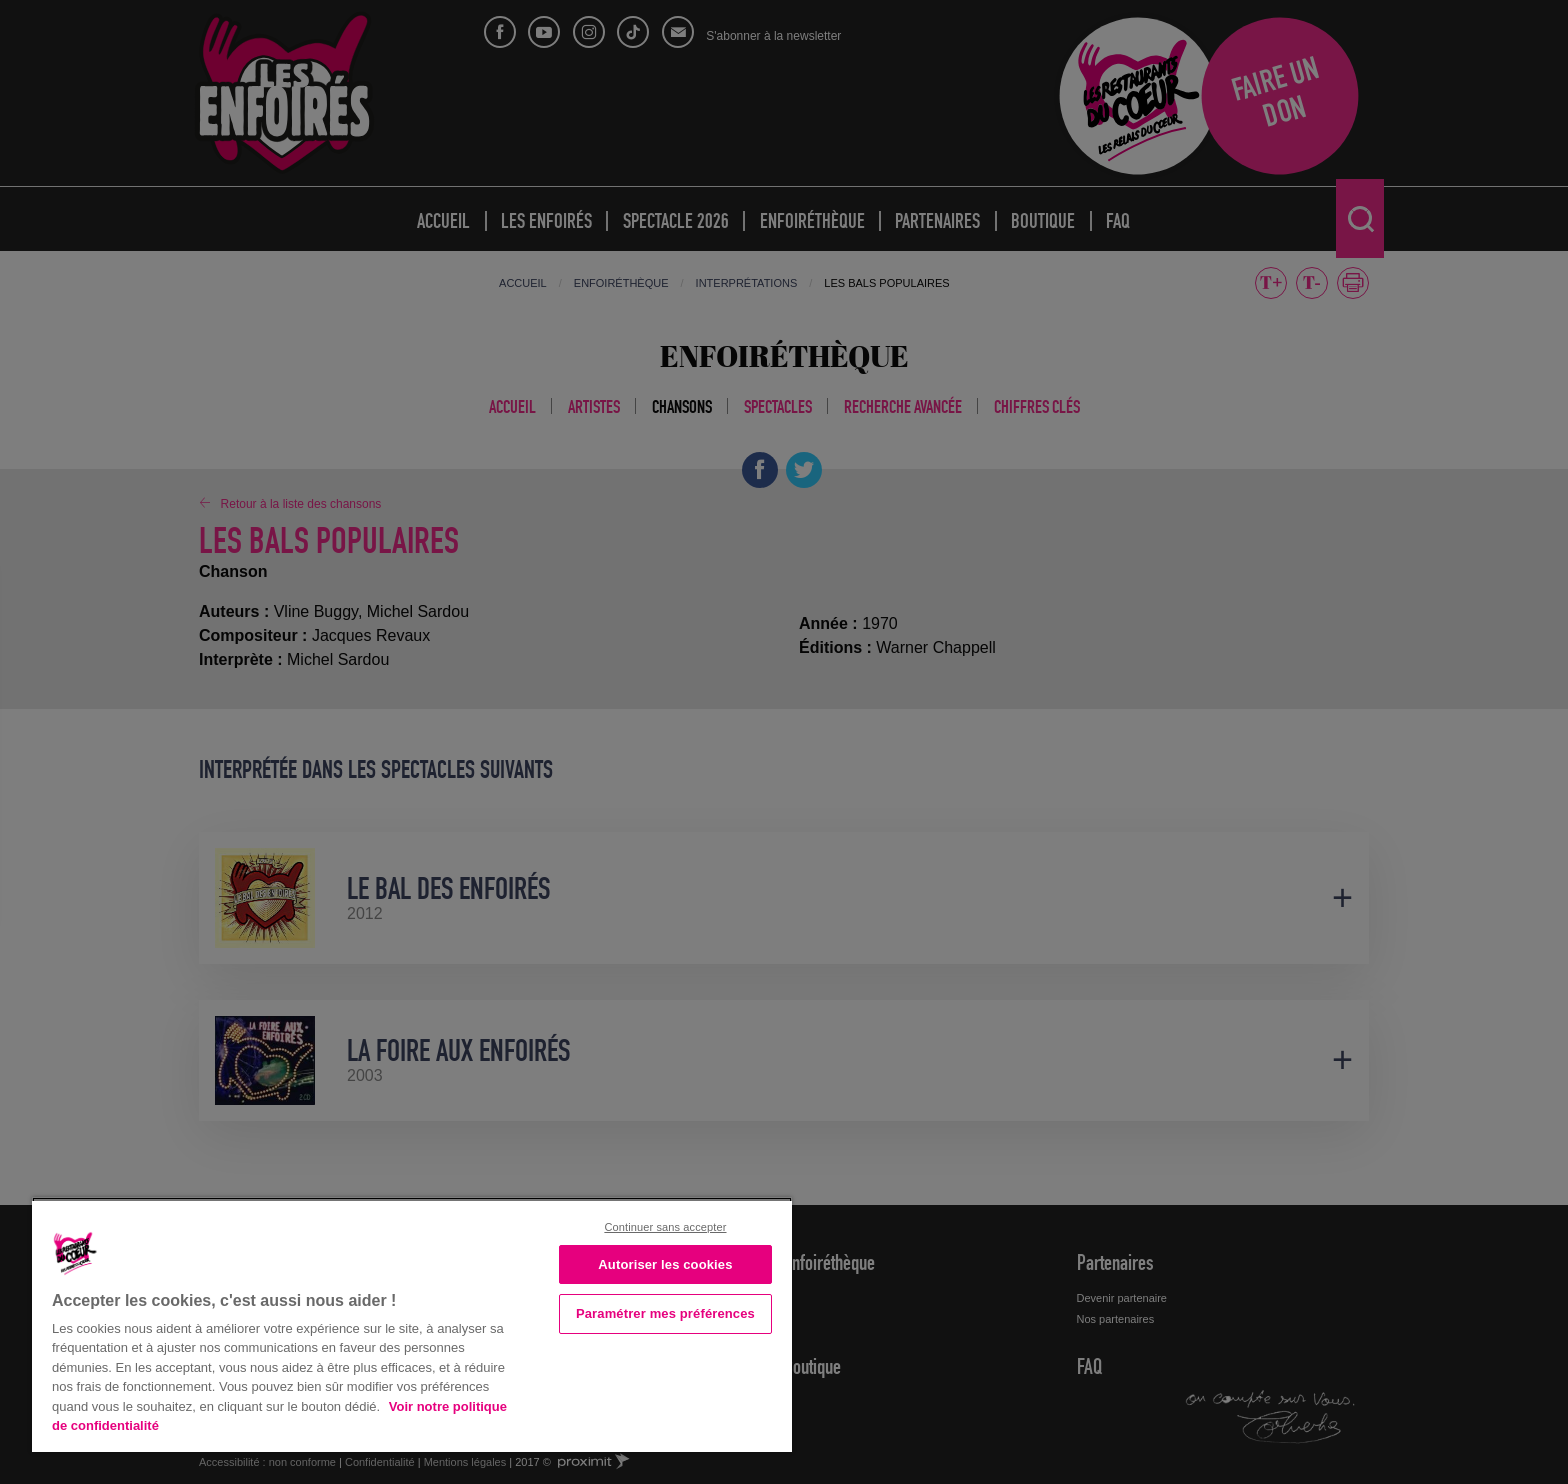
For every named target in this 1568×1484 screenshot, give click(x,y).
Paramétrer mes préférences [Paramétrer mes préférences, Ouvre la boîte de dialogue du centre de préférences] (665, 1313)
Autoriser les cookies (665, 1264)
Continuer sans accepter (665, 1227)
